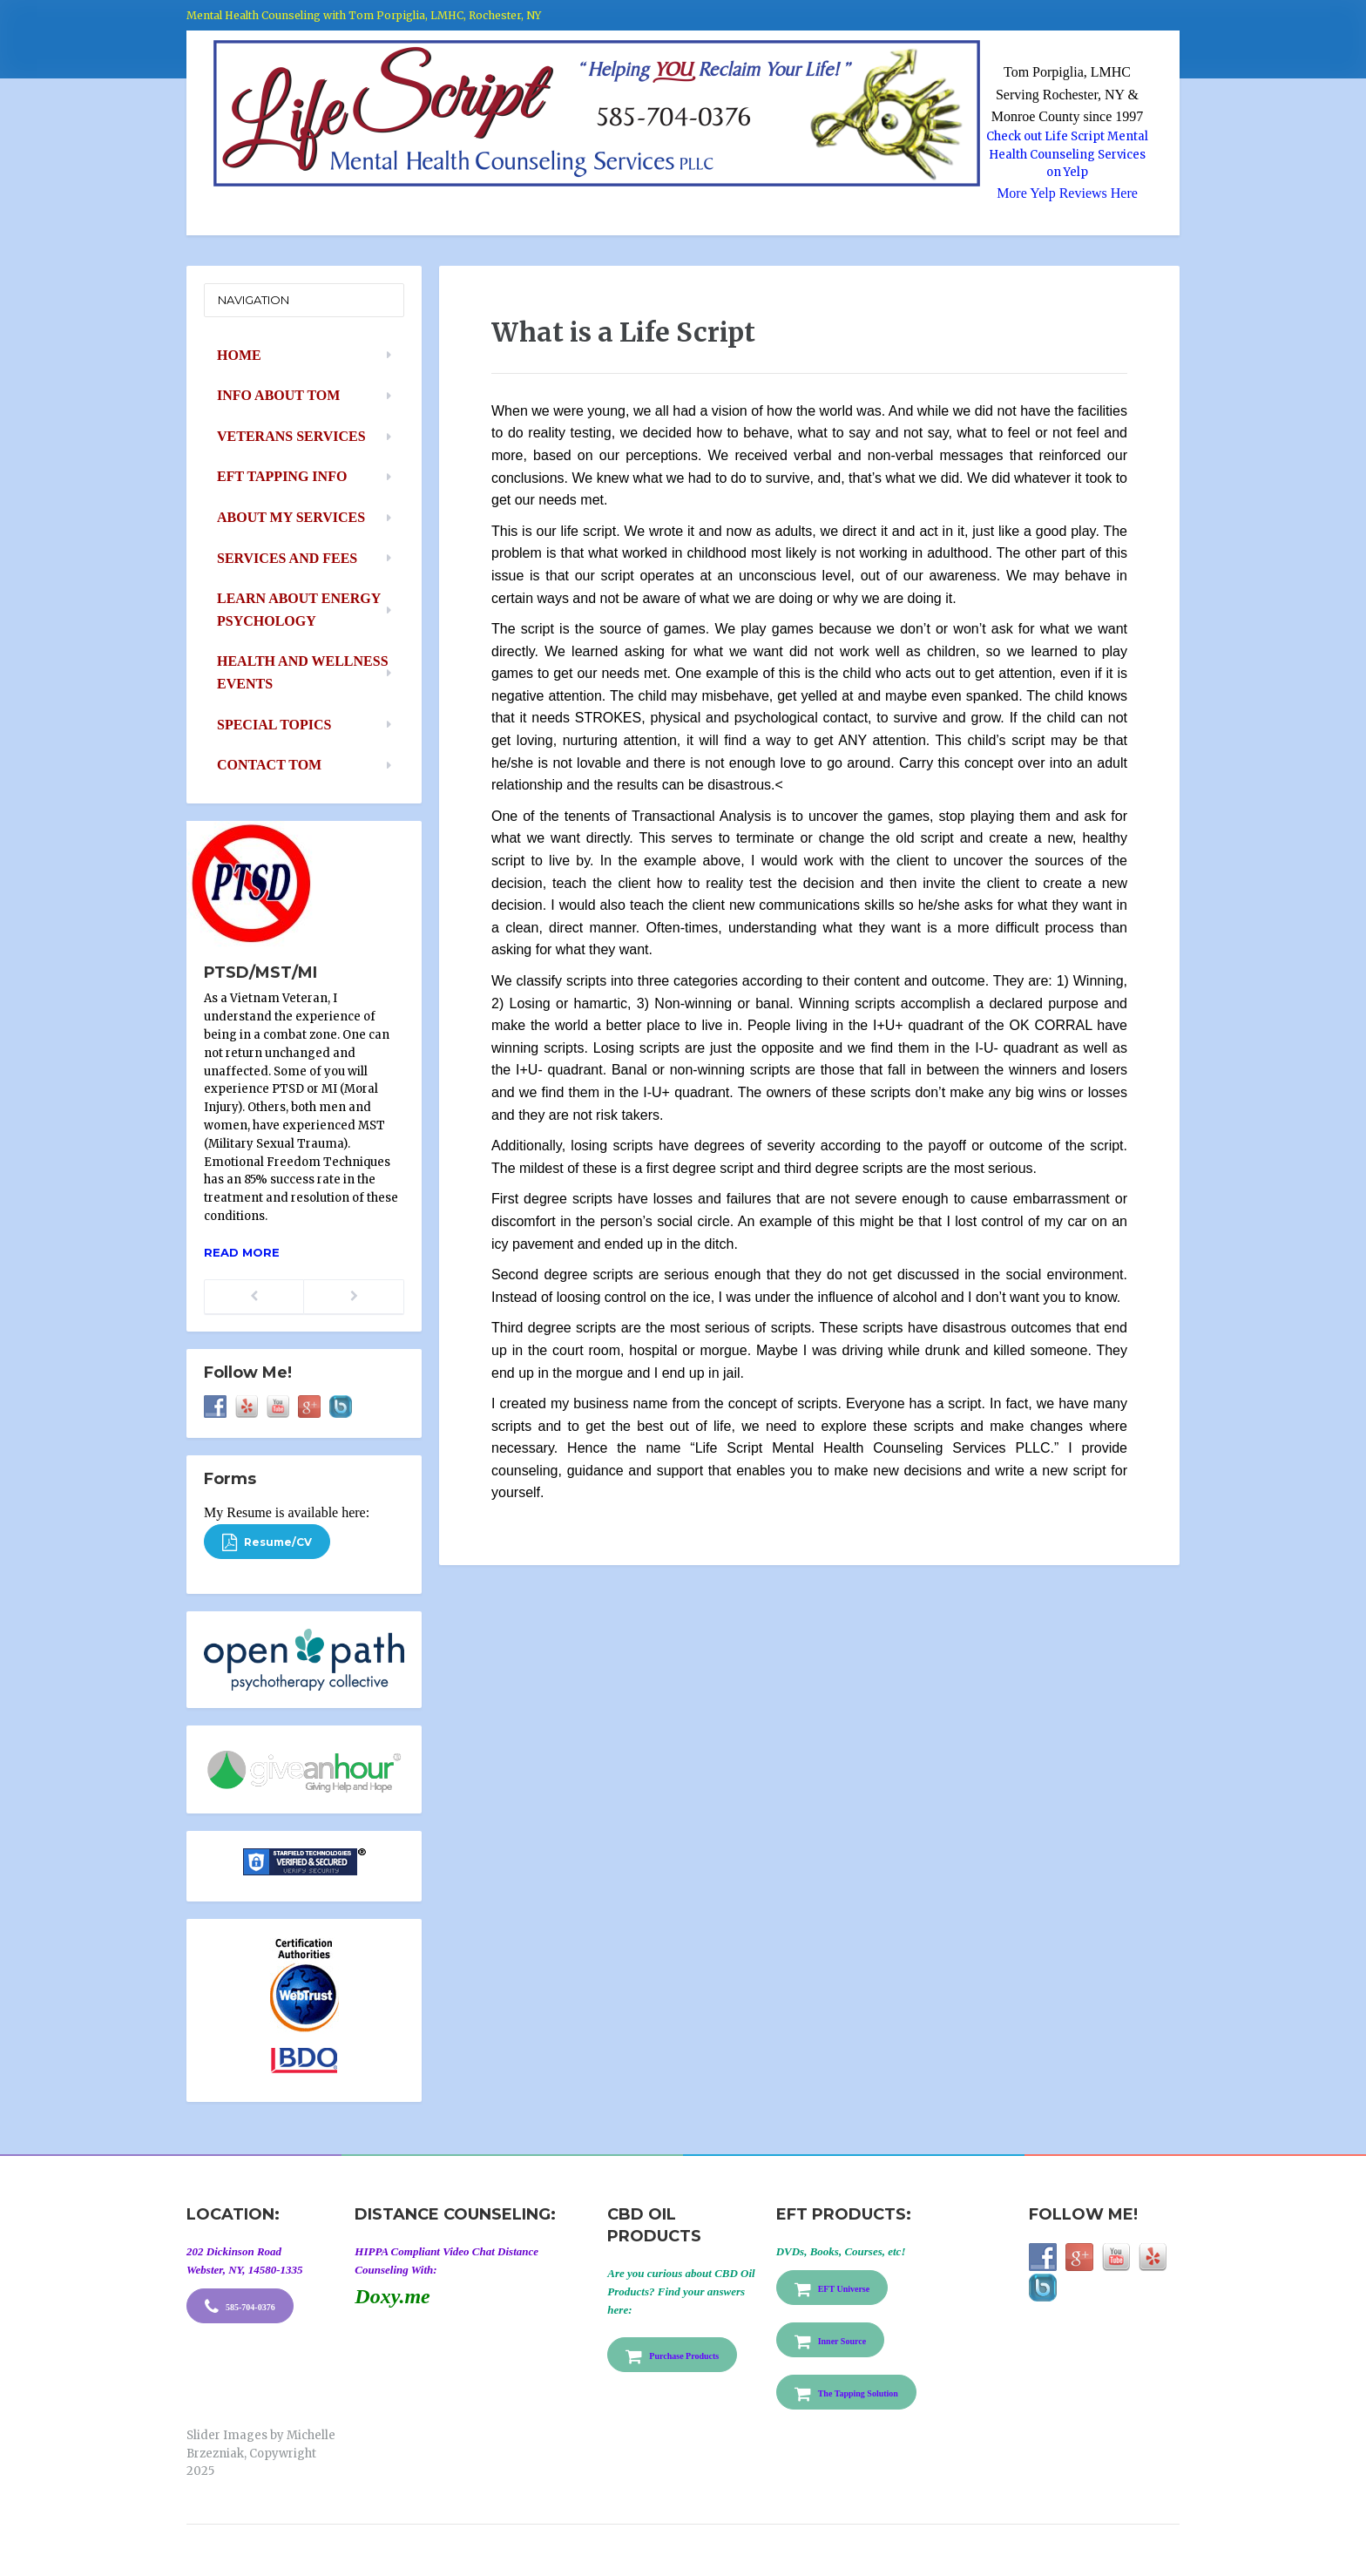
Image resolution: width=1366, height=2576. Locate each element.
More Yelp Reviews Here (1067, 193)
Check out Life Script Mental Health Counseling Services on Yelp (1067, 154)
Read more (242, 1252)
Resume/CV (267, 1542)
